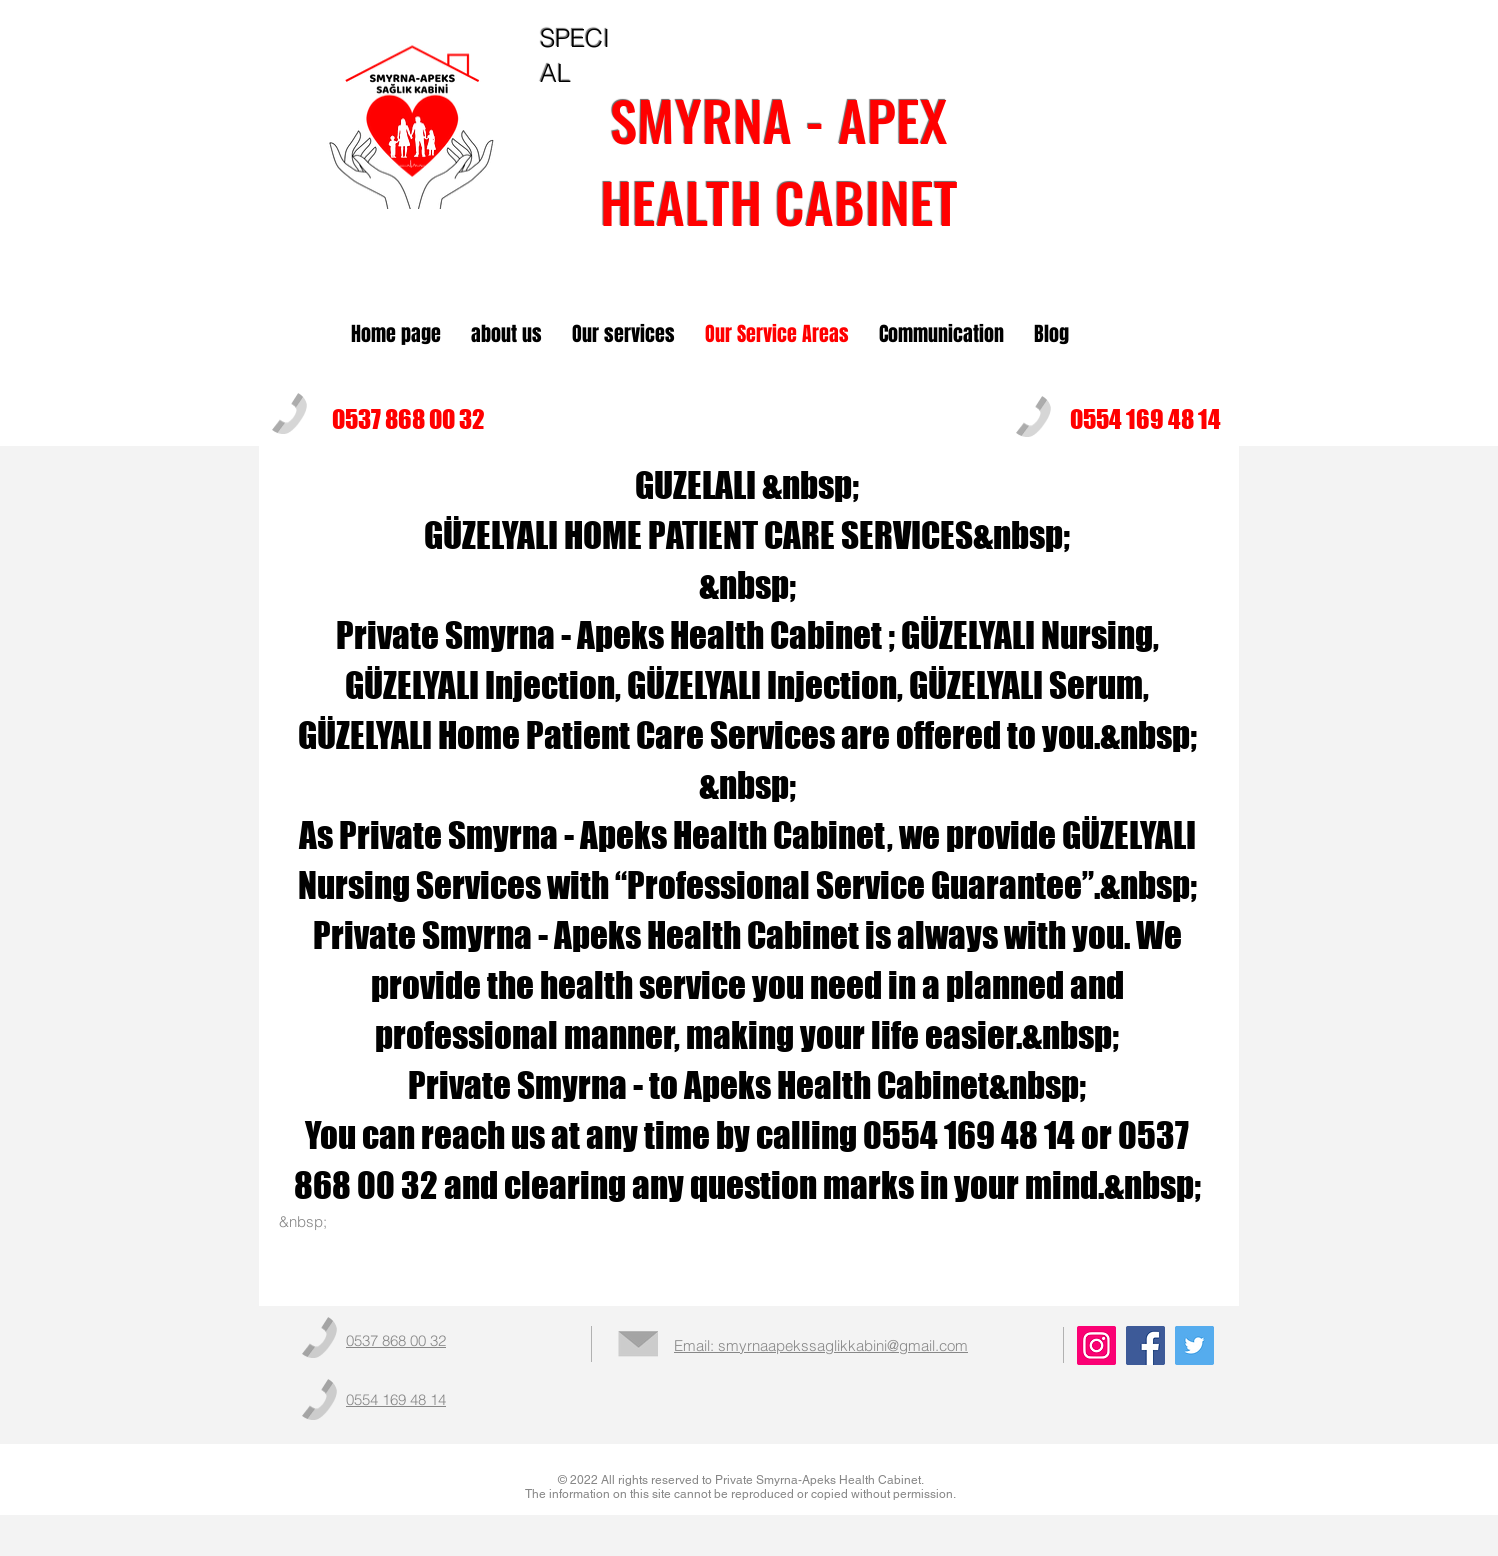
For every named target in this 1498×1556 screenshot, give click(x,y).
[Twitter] (1194, 1345)
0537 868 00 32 (408, 419)
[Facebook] (1145, 1345)
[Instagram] (1096, 1345)
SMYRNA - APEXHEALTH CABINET (779, 160)
